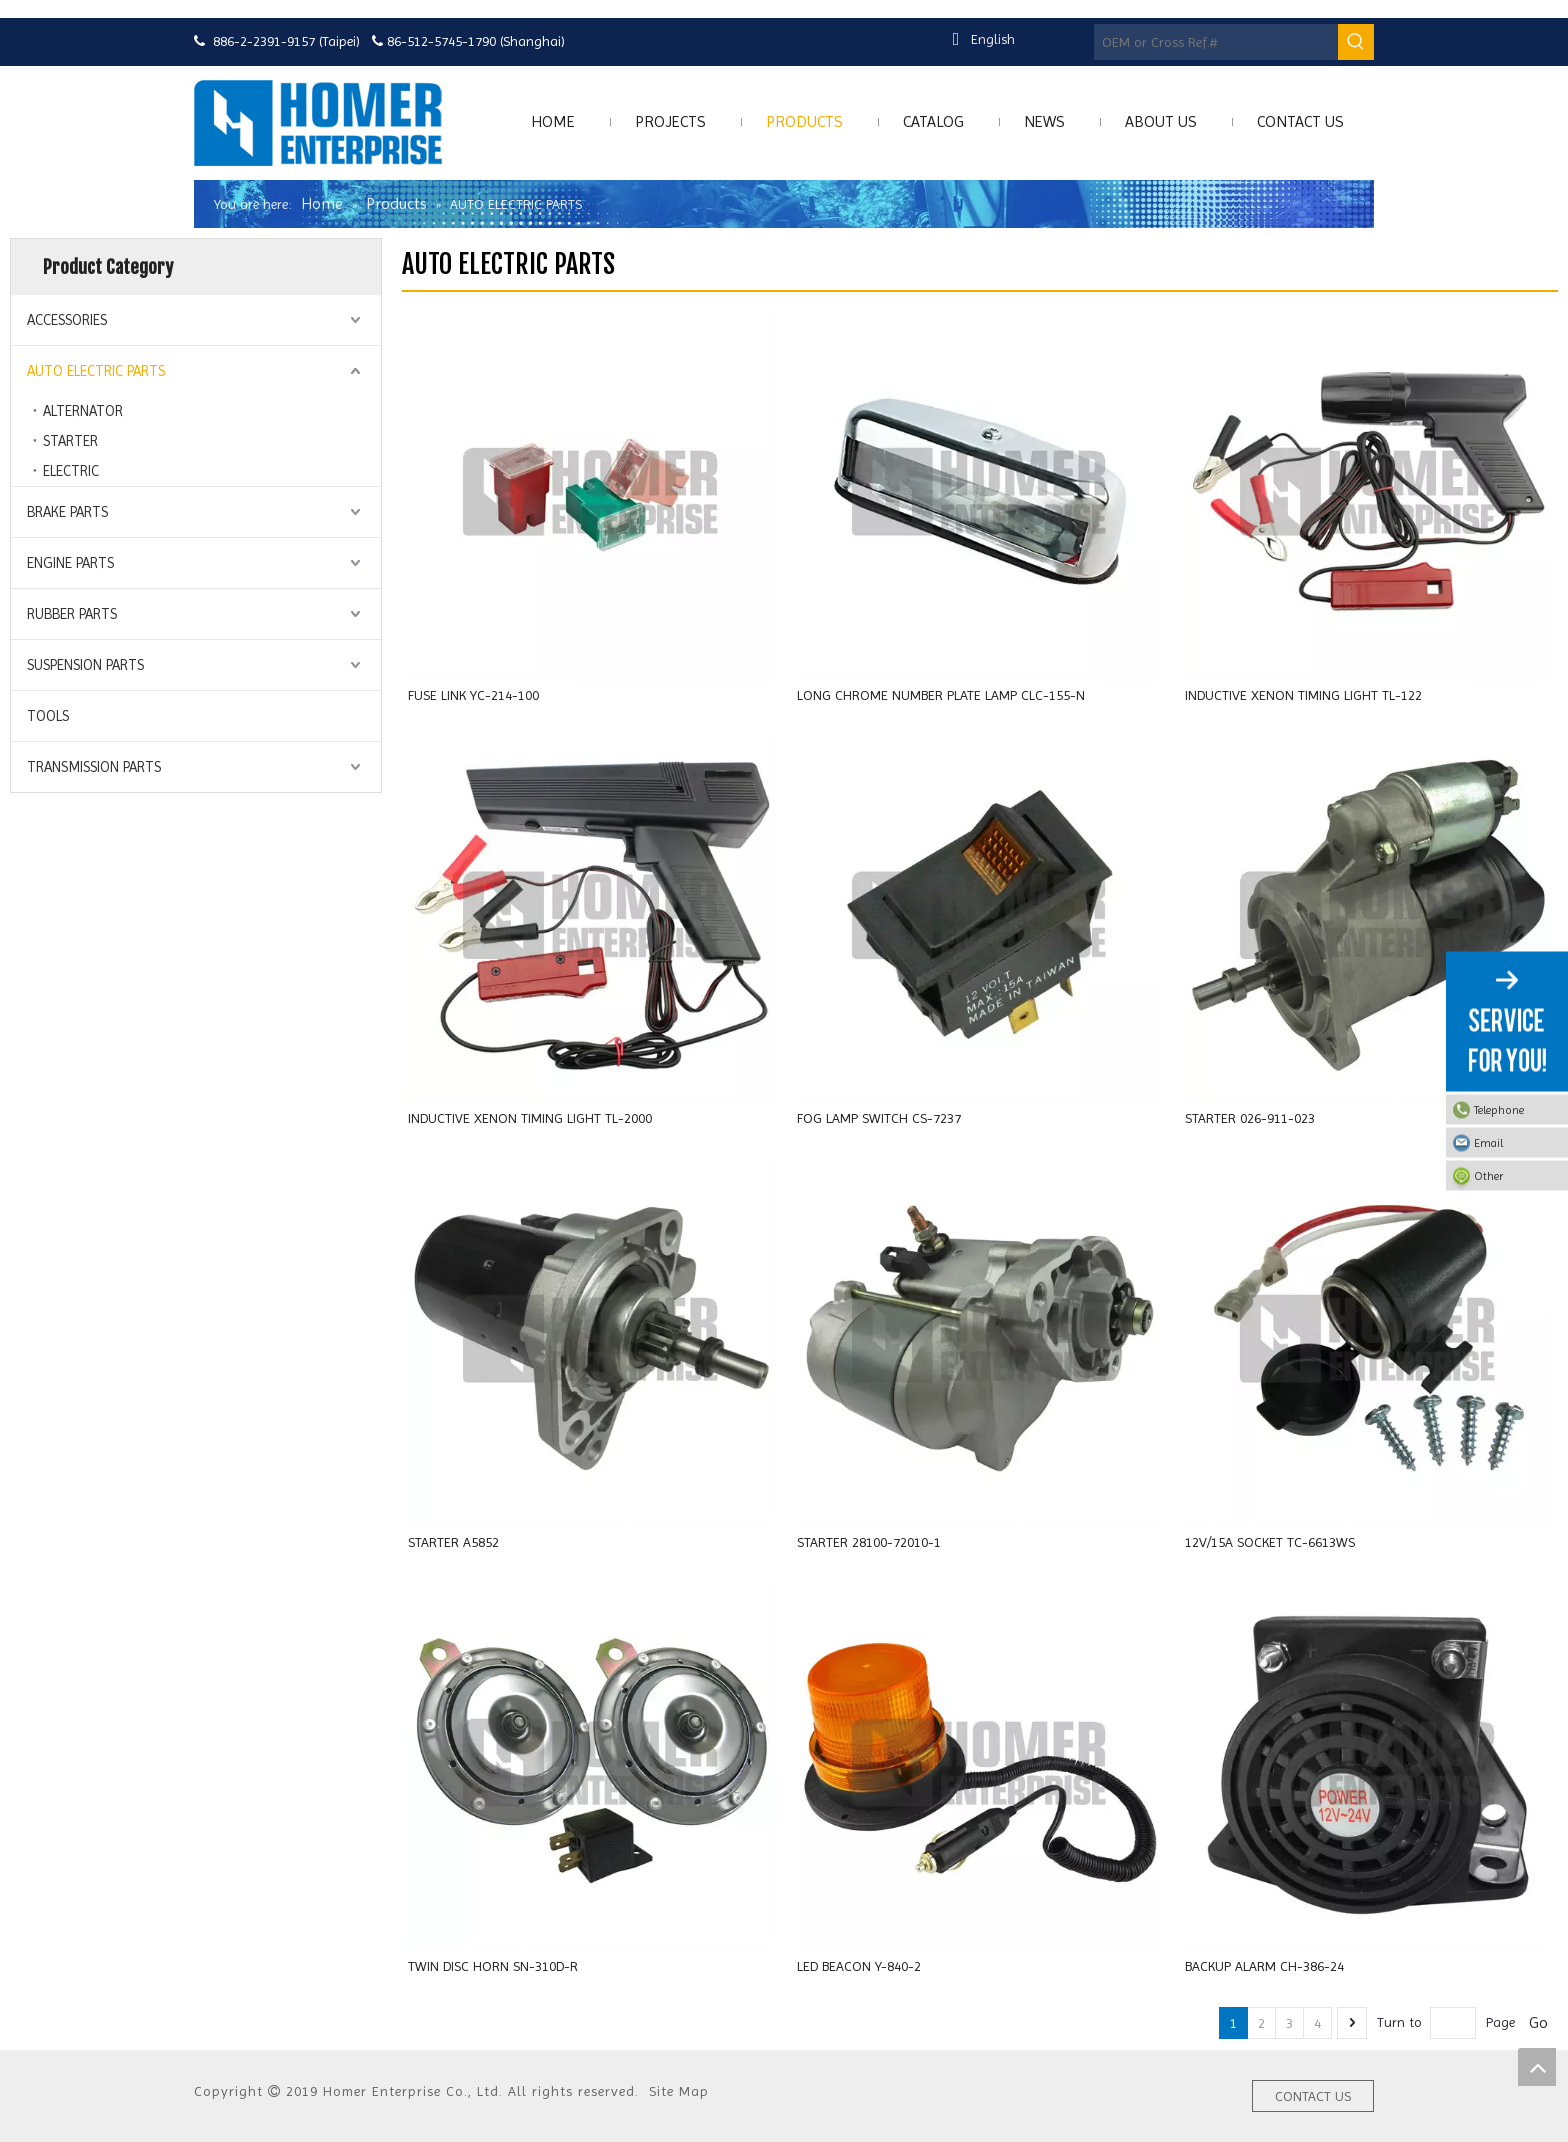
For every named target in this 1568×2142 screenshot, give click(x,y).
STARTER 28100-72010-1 (869, 1542)
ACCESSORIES (67, 320)
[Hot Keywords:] (1356, 42)
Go (1538, 2022)
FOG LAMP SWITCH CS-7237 (879, 1118)
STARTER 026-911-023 (1250, 1118)
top (1537, 2067)
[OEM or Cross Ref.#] (1216, 42)
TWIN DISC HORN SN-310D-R (493, 1966)
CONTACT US (1313, 2096)
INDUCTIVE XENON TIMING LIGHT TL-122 (1303, 695)
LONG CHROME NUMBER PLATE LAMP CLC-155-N (941, 695)
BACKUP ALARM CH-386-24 (1264, 1966)
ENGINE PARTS (70, 563)
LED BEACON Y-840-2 (859, 1966)
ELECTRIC (71, 471)
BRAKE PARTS (67, 512)
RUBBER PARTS (72, 614)
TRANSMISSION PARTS (94, 767)
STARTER (70, 441)
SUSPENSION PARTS (85, 665)
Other (1516, 1176)
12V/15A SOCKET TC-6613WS (1270, 1542)
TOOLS (48, 716)
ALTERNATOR (83, 411)
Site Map (679, 2091)
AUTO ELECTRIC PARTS (96, 371)
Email (1516, 1143)
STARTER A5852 (453, 1542)
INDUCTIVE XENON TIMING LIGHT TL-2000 (530, 1118)
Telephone (1516, 1110)
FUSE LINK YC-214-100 (473, 695)
